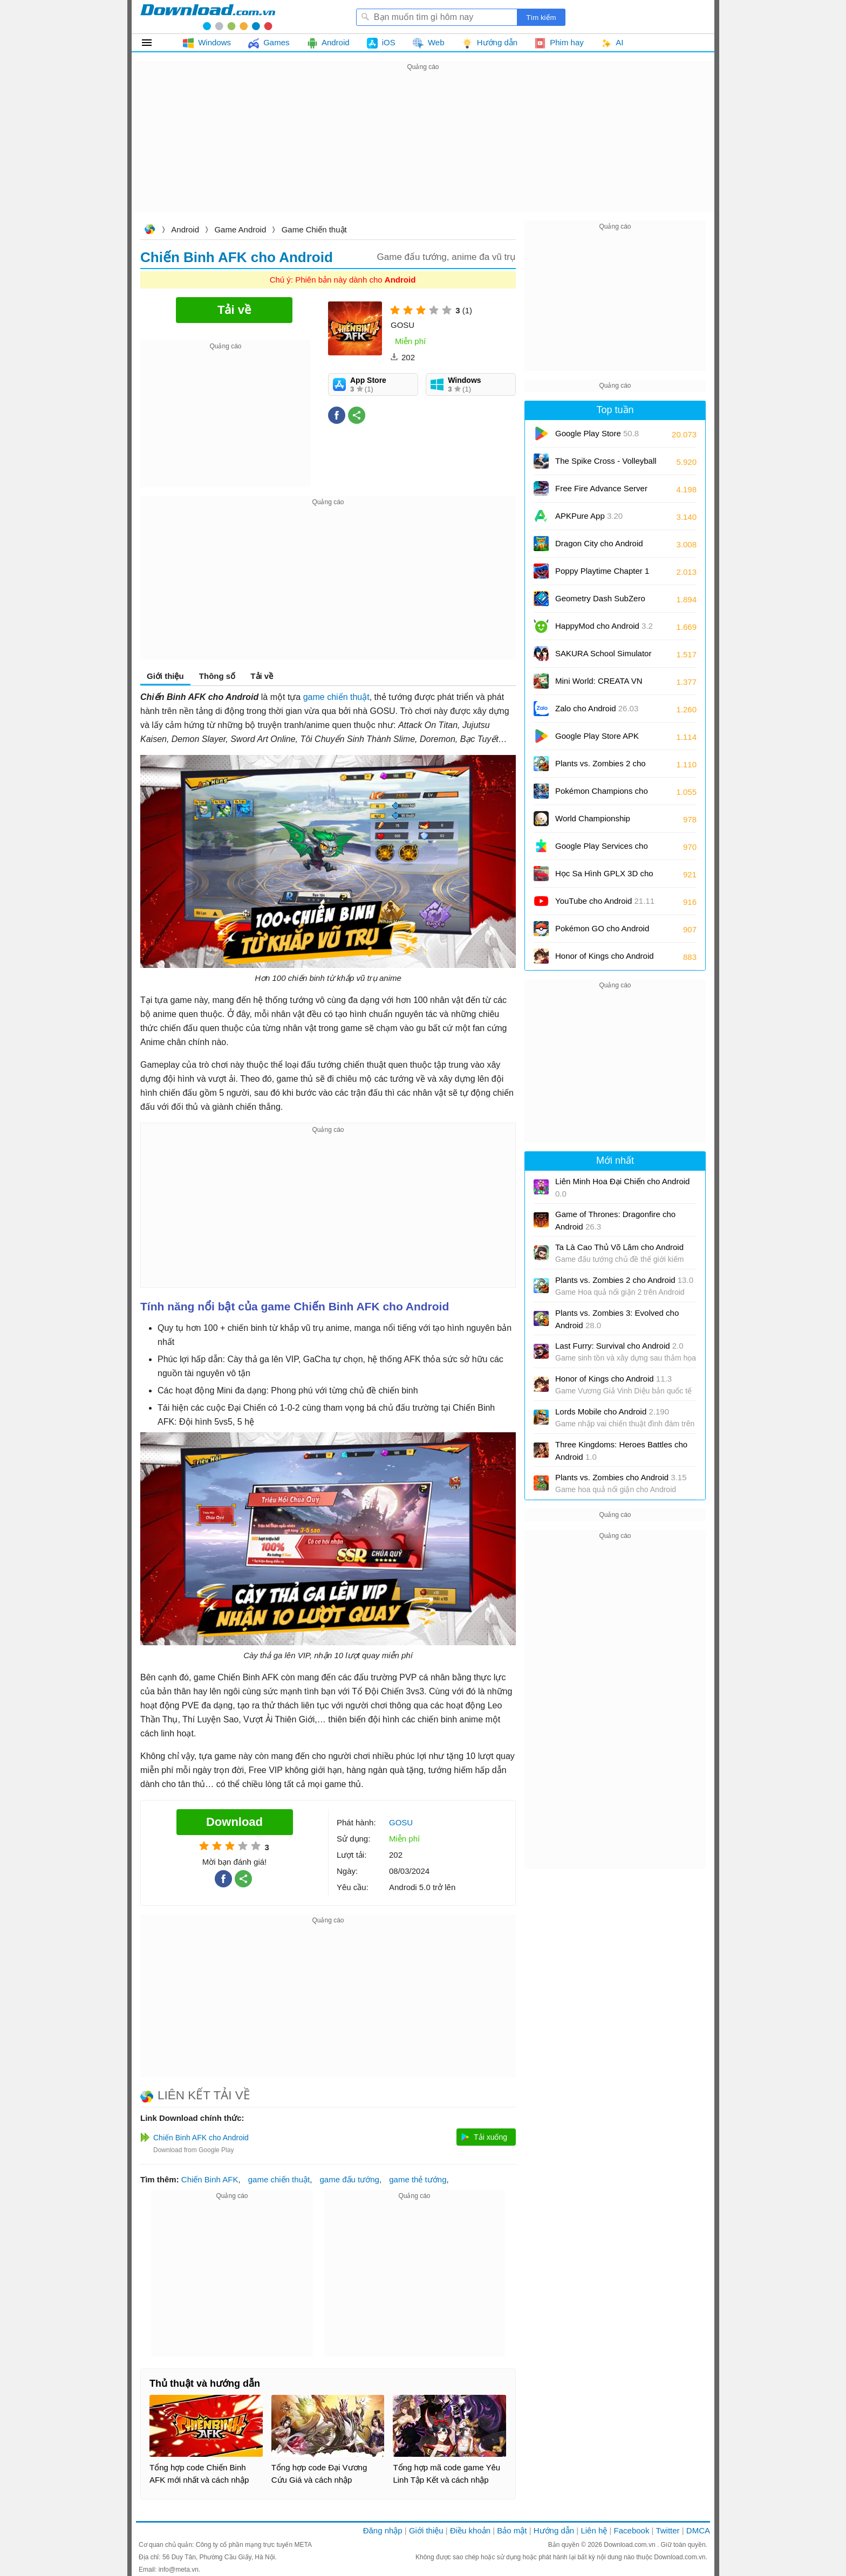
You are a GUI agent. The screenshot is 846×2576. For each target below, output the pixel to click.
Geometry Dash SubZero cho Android (600, 602)
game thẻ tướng (417, 2179)
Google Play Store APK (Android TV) (597, 739)
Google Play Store (597, 433)
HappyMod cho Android (604, 625)
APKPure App (589, 515)
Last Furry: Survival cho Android (619, 1345)
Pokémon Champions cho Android (601, 794)
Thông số (217, 676)
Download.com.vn (149, 230)
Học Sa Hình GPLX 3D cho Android (604, 877)
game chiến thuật (336, 697)
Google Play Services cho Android (601, 849)
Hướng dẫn (554, 2530)
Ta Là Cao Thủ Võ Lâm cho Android (619, 1247)
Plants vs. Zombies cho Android (620, 1477)
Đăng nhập (382, 2530)
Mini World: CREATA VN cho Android (599, 684)
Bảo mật (512, 2530)
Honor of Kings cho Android (604, 959)
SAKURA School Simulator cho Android (603, 657)
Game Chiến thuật (314, 229)
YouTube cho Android (604, 900)
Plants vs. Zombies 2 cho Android (600, 767)
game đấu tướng (349, 2179)
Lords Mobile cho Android (612, 1411)
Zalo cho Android (596, 708)
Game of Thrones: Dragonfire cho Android (615, 1220)
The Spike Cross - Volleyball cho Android (606, 464)
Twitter (667, 2530)
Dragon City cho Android (599, 547)
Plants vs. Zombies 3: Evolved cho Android (617, 1319)
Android (185, 229)
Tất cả (153, 42)
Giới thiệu (165, 676)
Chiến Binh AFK (209, 2179)
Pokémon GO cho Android (602, 932)
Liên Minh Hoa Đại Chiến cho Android (622, 1187)
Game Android (240, 229)
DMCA (698, 2530)
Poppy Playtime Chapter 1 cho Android (602, 574)
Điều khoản (470, 2530)
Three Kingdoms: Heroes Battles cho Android (621, 1450)
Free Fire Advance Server (601, 492)
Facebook (632, 2530)
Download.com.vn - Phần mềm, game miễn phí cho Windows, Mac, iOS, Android (207, 16)
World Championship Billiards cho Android (600, 822)
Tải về (261, 676)
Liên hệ (594, 2530)
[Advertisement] (423, 148)
